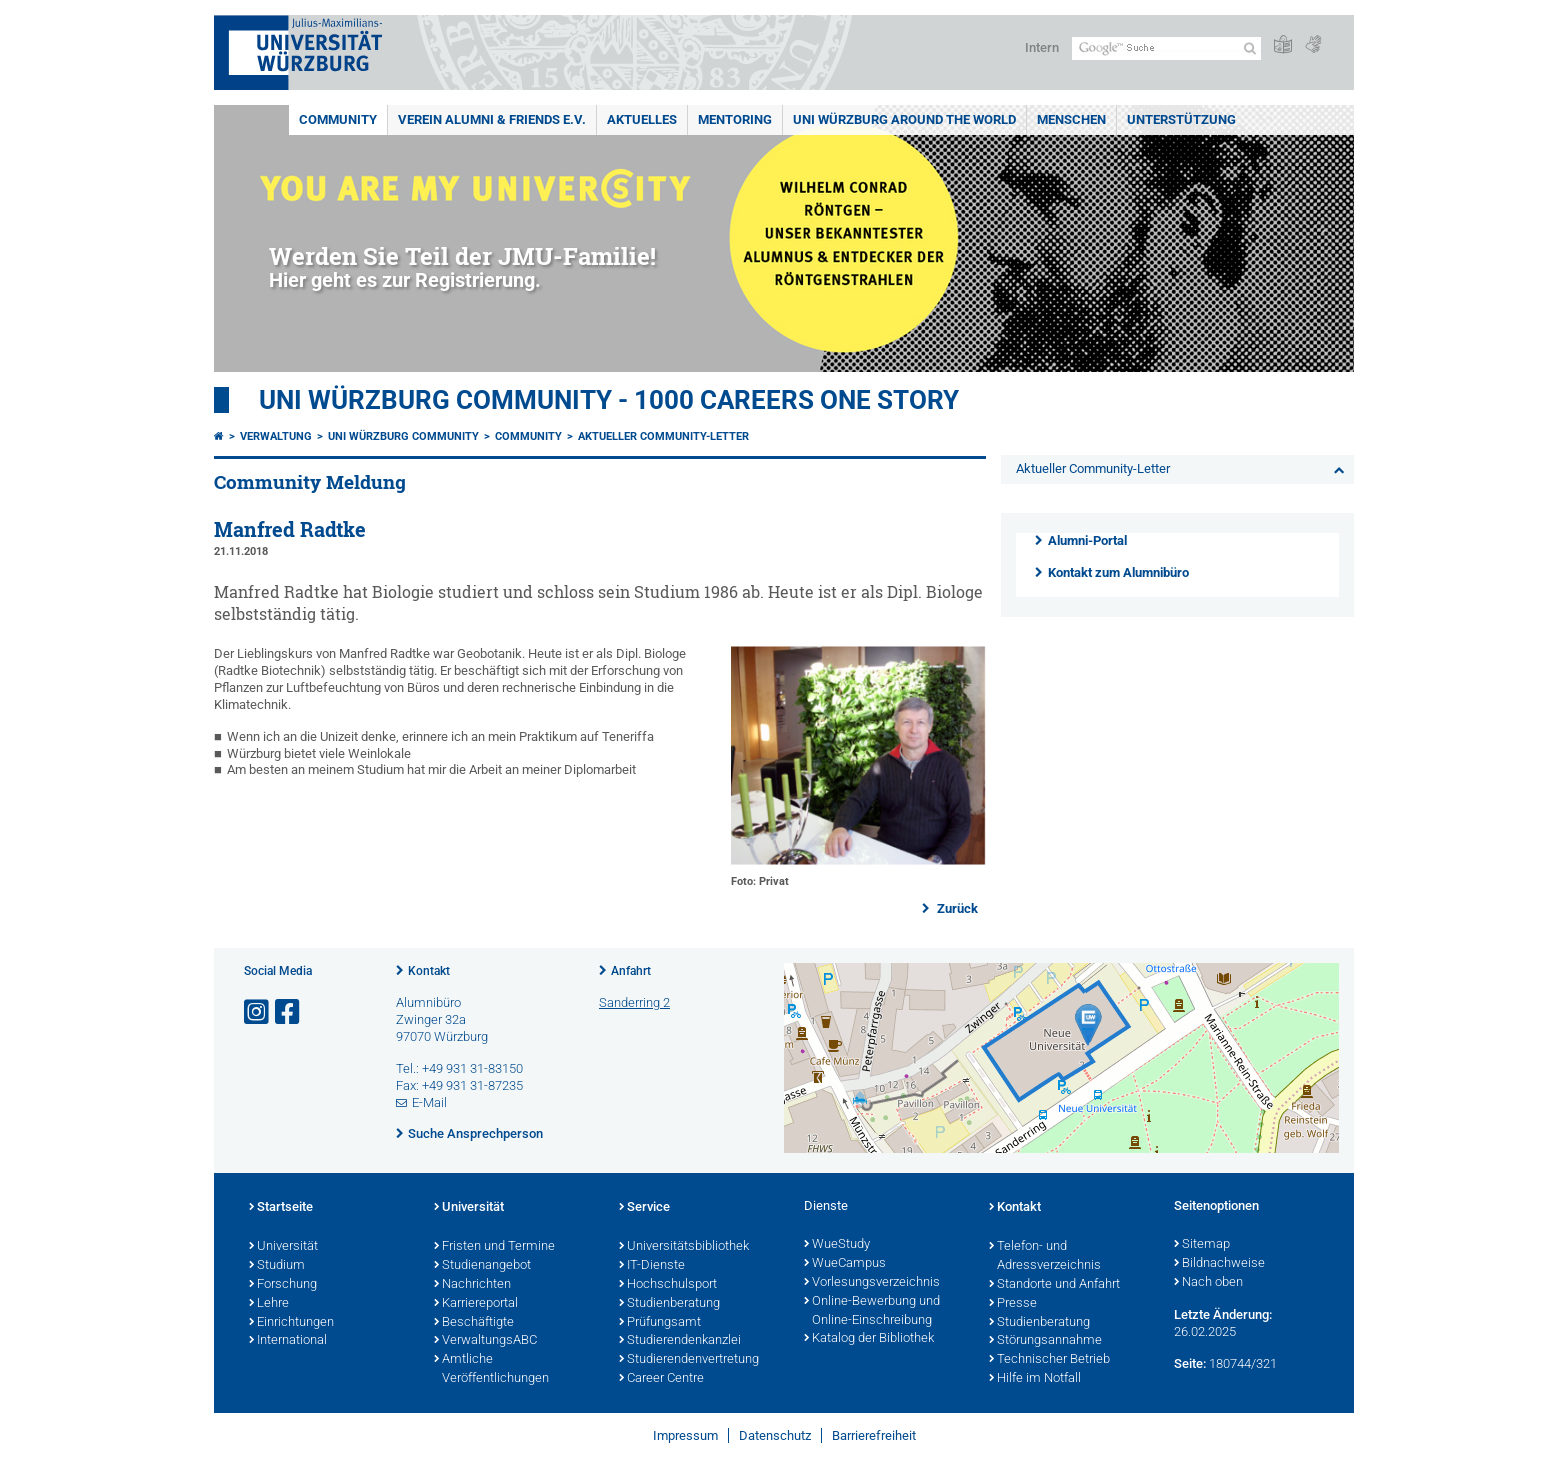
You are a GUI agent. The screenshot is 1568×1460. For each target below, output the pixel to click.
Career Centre (661, 1379)
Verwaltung (276, 436)
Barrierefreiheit (874, 1435)
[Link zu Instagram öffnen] (258, 1012)
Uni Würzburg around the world (904, 119)
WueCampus (845, 1264)
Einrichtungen (291, 1323)
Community (338, 119)
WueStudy (837, 1245)
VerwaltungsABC (485, 1341)
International (288, 1341)
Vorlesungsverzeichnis (872, 1283)
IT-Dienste (652, 1266)
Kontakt (429, 971)
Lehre (269, 1304)
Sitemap (1202, 1245)
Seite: (1190, 1363)
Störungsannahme (1045, 1341)
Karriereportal (476, 1304)
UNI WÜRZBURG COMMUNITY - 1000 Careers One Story (609, 400)
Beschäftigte (474, 1323)
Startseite (281, 1208)
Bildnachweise (1219, 1264)
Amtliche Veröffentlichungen (491, 1369)
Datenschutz (775, 1435)
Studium (277, 1266)
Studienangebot (482, 1266)
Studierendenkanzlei (680, 1341)
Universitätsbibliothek (684, 1247)
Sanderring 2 (634, 1002)
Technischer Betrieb (1049, 1360)
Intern (1042, 47)
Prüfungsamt (660, 1323)
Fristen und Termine (494, 1247)
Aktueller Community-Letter (663, 436)
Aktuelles (642, 119)
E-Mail (429, 1102)
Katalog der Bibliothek (869, 1339)
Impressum (685, 1435)
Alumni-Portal (1087, 540)
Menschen (1071, 119)
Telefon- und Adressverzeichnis (1045, 1256)
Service (644, 1208)
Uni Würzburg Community (403, 436)
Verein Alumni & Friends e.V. (492, 119)
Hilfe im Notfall (1035, 1379)
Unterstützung (1181, 119)
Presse (1013, 1304)
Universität (283, 1247)
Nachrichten (472, 1285)
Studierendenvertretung (689, 1360)
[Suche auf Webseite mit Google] (1166, 48)
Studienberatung (669, 1304)
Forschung (283, 1285)
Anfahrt (631, 971)
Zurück (956, 908)
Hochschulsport (668, 1285)
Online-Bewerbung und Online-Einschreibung (872, 1311)
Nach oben (1208, 1283)
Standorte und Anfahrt (1054, 1285)
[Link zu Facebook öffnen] (289, 1012)
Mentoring (735, 119)
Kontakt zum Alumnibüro (1118, 572)
